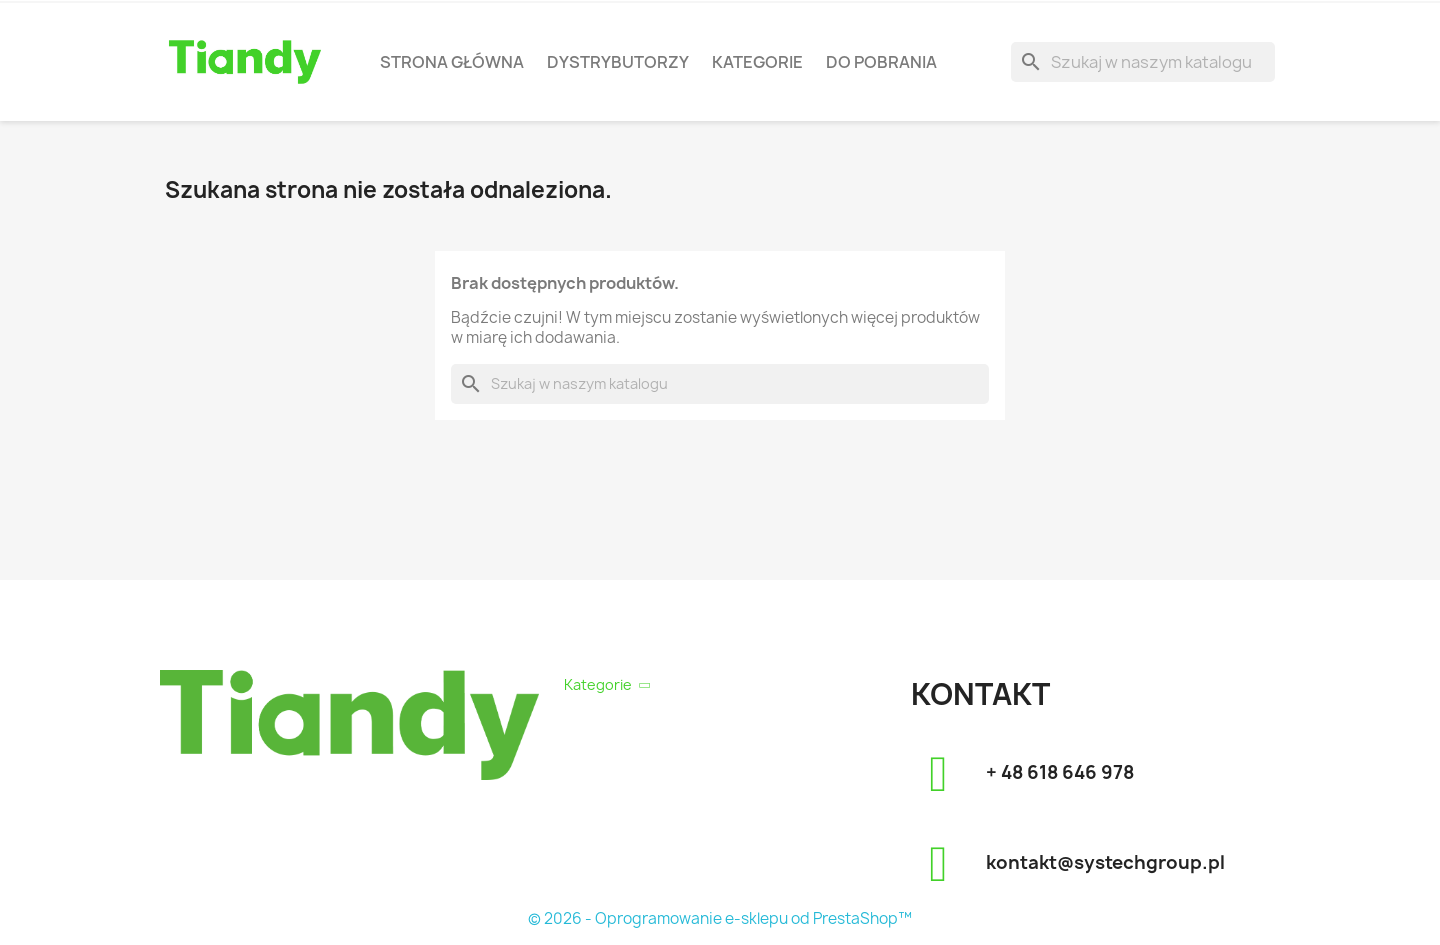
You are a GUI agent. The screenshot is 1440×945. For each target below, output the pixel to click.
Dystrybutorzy (618, 62)
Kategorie (757, 62)
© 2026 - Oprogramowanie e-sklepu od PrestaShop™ (720, 918)
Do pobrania (881, 62)
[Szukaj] (1143, 62)
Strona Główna (452, 62)
